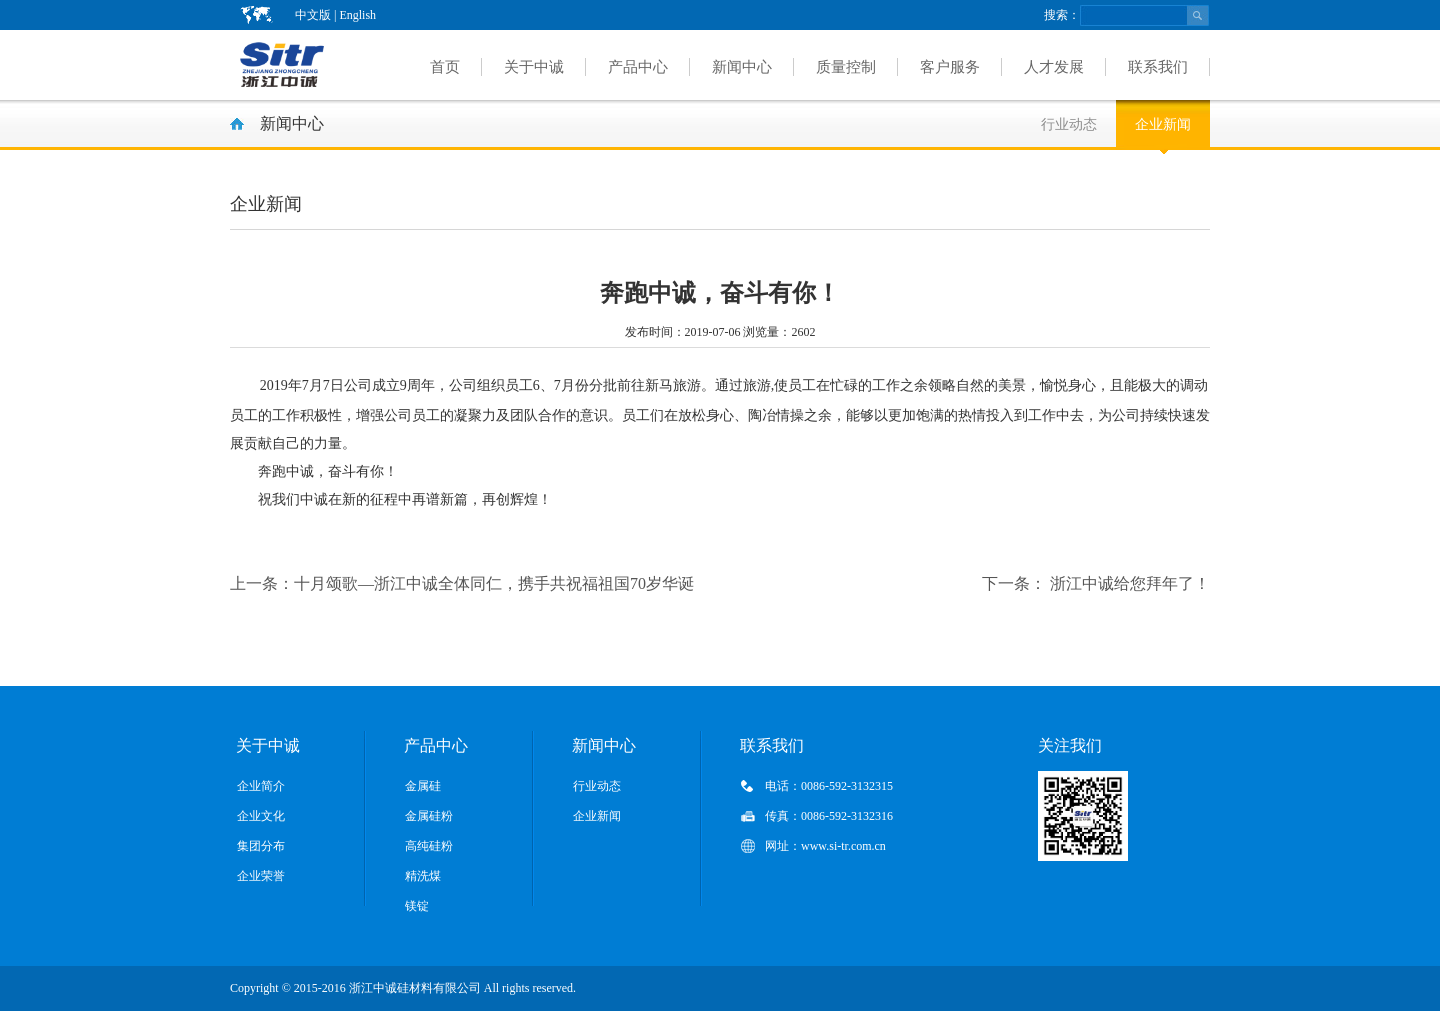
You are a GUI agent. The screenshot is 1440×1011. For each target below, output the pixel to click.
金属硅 (423, 786)
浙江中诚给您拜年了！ (1096, 583)
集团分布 (261, 846)
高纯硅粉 (429, 846)
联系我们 (1158, 67)
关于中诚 (534, 67)
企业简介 (261, 786)
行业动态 (1069, 124)
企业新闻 (1163, 124)
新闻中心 (742, 67)
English (357, 15)
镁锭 (417, 906)
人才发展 (1054, 67)
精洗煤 (423, 876)
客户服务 (950, 67)
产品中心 (638, 67)
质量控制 (846, 67)
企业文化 (261, 816)
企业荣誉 (261, 876)
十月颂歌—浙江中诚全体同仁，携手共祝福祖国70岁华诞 (462, 583)
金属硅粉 (429, 816)
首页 (445, 67)
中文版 (313, 15)
